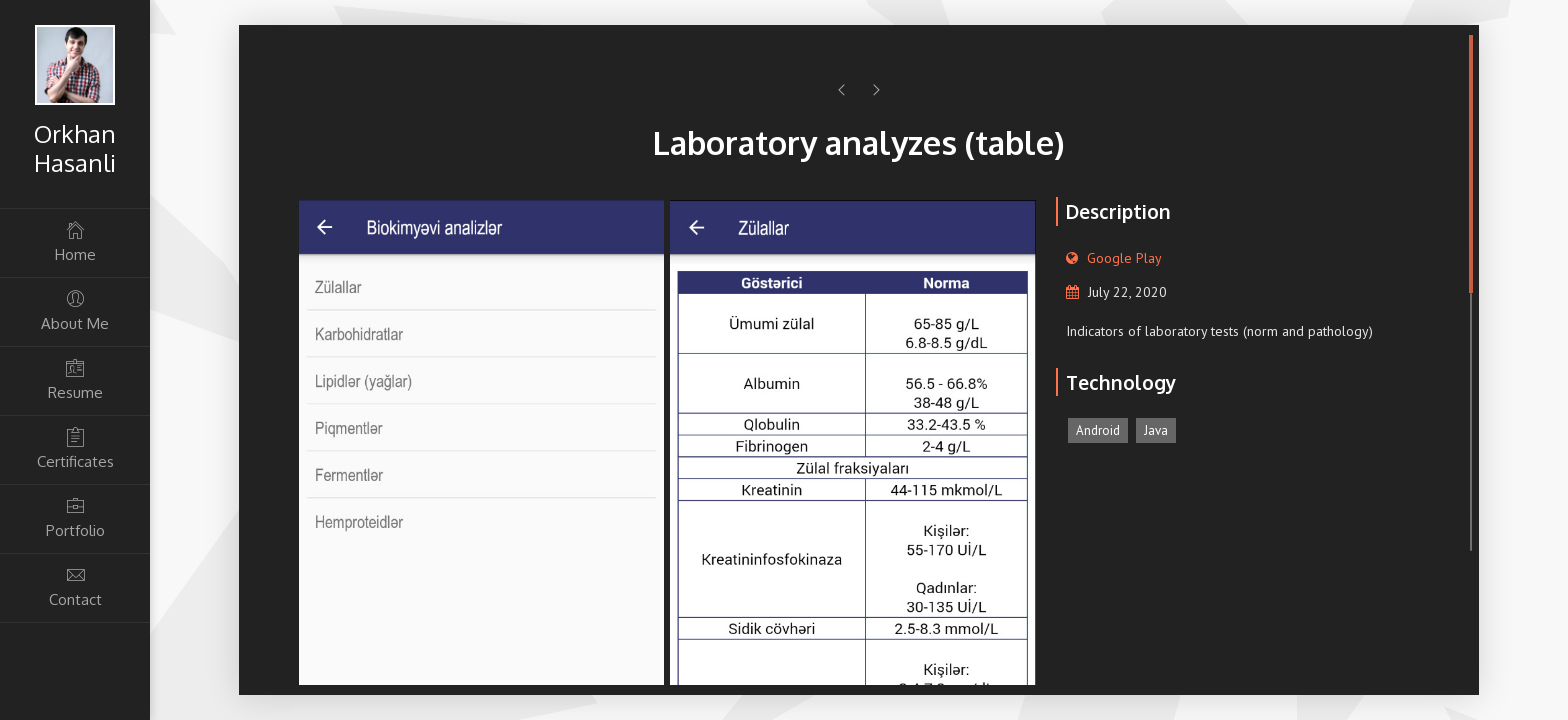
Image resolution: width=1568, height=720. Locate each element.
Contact (75, 586)
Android (1098, 430)
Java (1156, 430)
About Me (75, 310)
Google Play (1124, 258)
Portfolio (75, 517)
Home (75, 241)
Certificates (75, 448)
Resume (75, 379)
